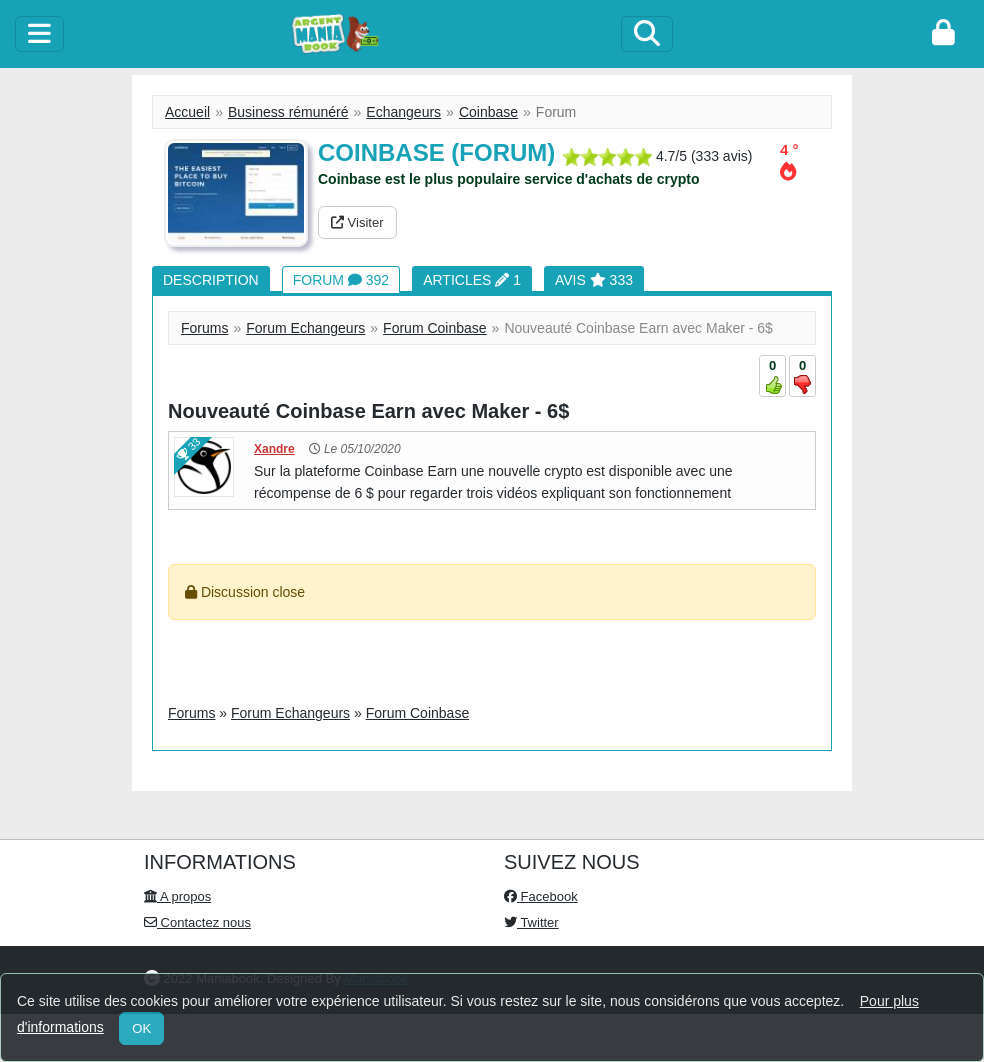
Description (211, 280)
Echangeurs (403, 112)
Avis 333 (594, 280)
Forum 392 (341, 280)
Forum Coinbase (435, 328)
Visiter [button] (357, 222)
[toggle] (39, 34)
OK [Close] (141, 1028)
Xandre (274, 449)
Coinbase (488, 112)
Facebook (541, 896)
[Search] (647, 34)
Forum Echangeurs (305, 328)
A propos (177, 896)
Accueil (187, 112)
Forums (204, 328)
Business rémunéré (288, 112)
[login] (943, 34)
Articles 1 (472, 280)
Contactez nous (197, 922)
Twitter (531, 922)
